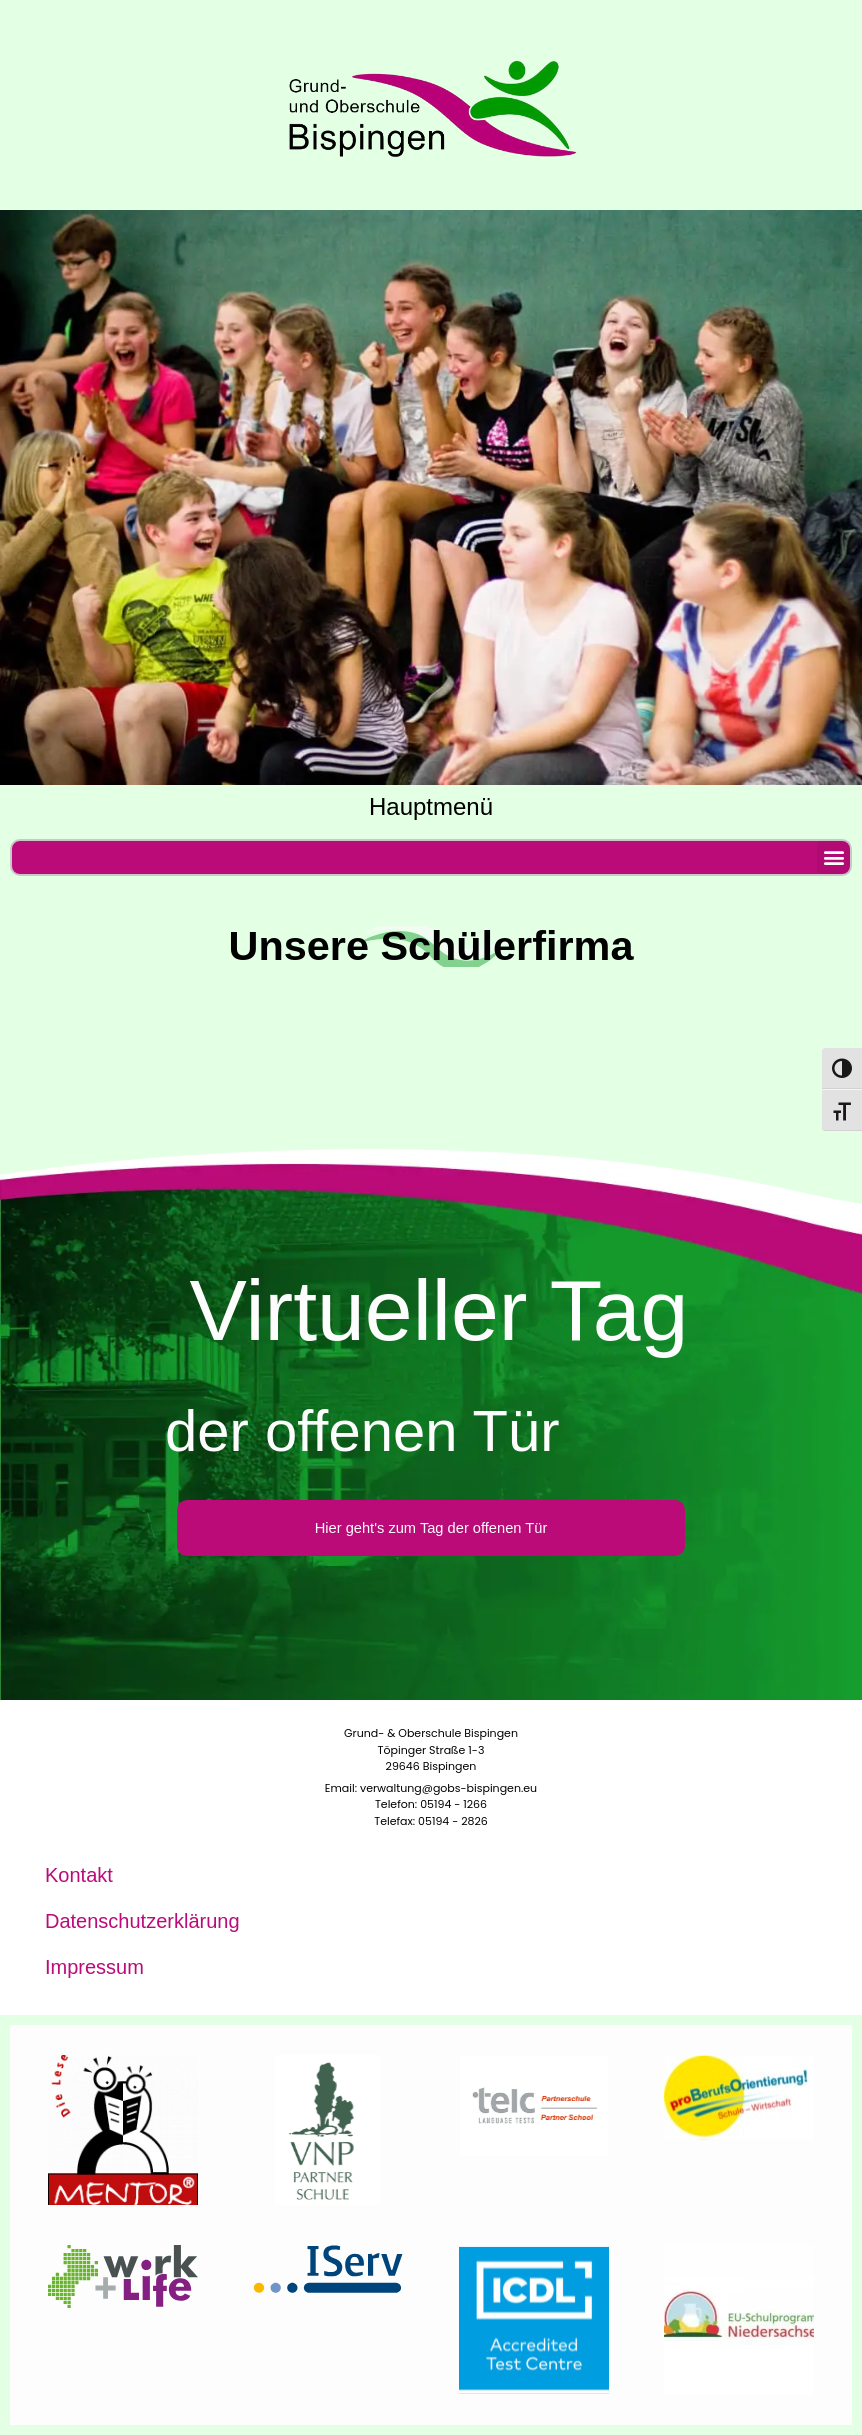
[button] (833, 857)
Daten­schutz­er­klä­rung (142, 1921)
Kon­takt (79, 1875)
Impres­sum (94, 1967)
